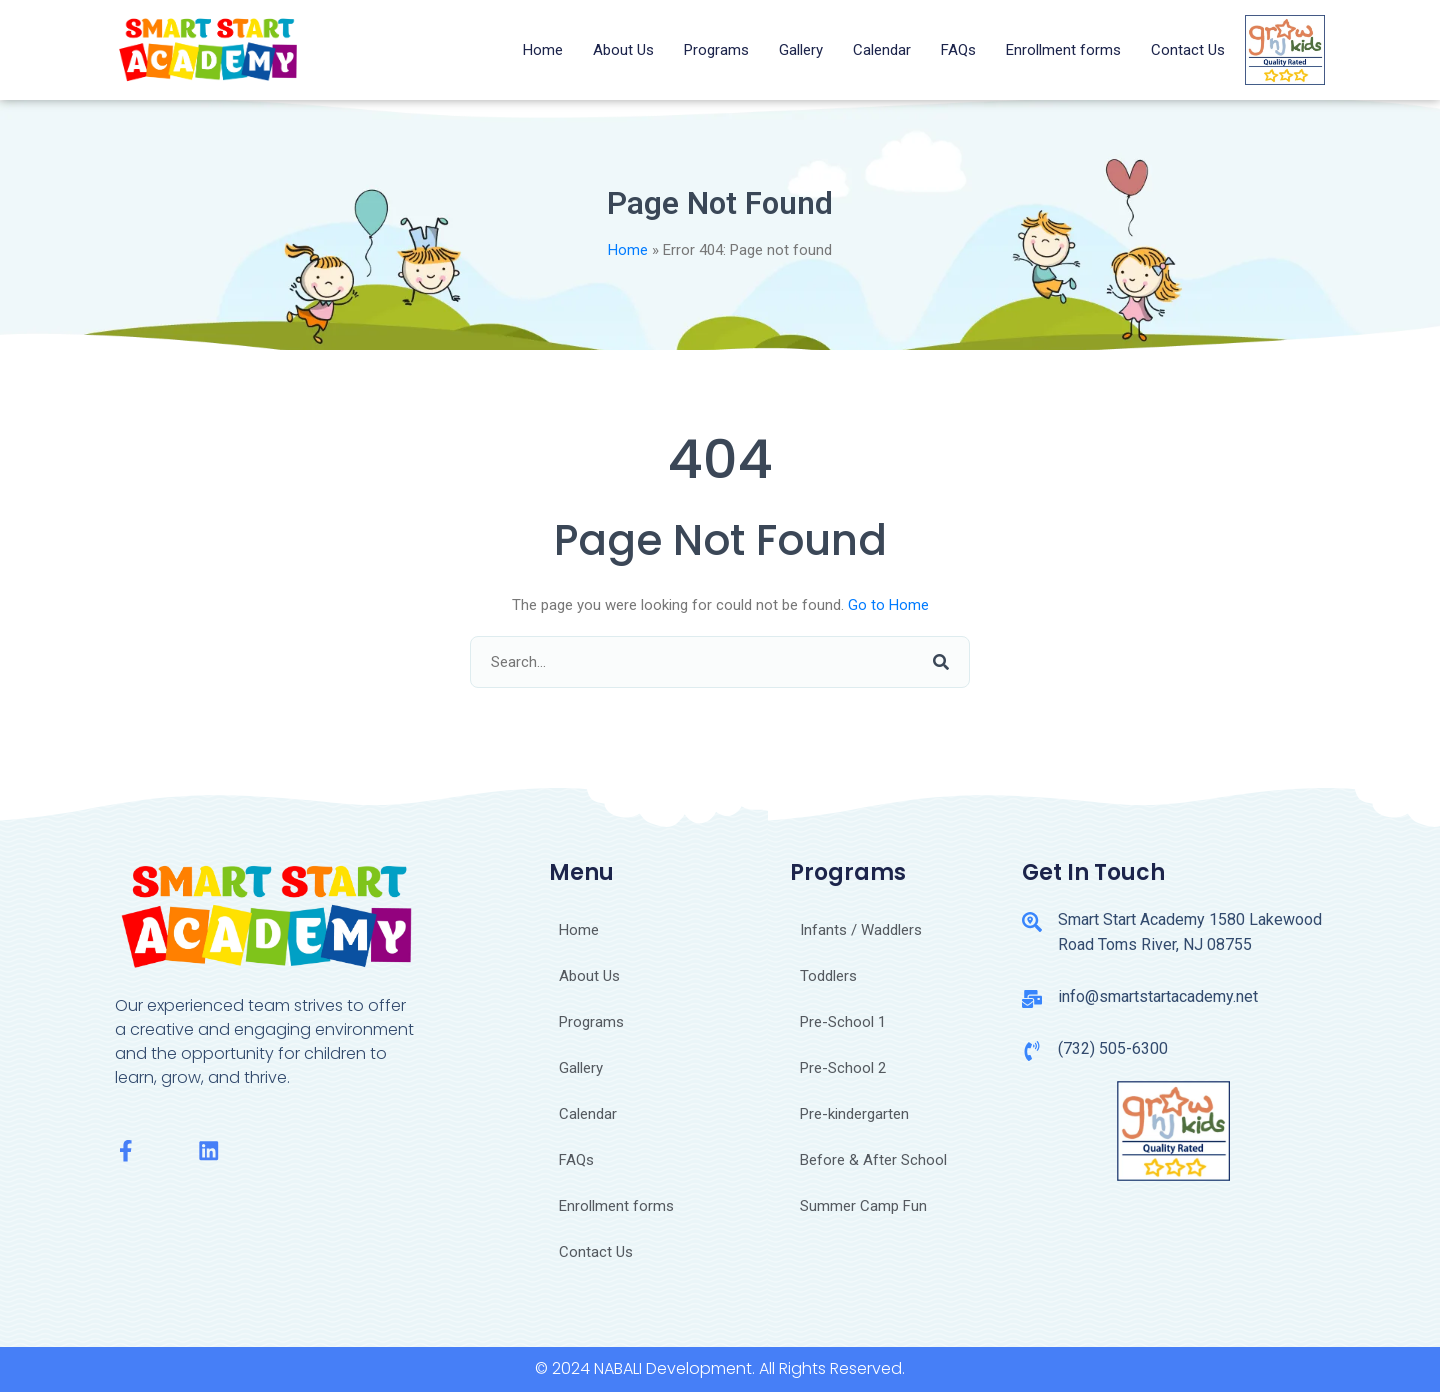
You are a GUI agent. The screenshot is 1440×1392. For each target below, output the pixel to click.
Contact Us (1188, 50)
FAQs (958, 50)
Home (543, 50)
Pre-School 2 (843, 1068)
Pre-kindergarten (854, 1114)
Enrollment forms (1063, 50)
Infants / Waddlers (861, 930)
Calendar (882, 50)
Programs (716, 50)
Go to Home (888, 605)
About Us (623, 50)
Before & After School (873, 1160)
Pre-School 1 (843, 1022)
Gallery (801, 50)
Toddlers (828, 976)
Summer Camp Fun (863, 1206)
